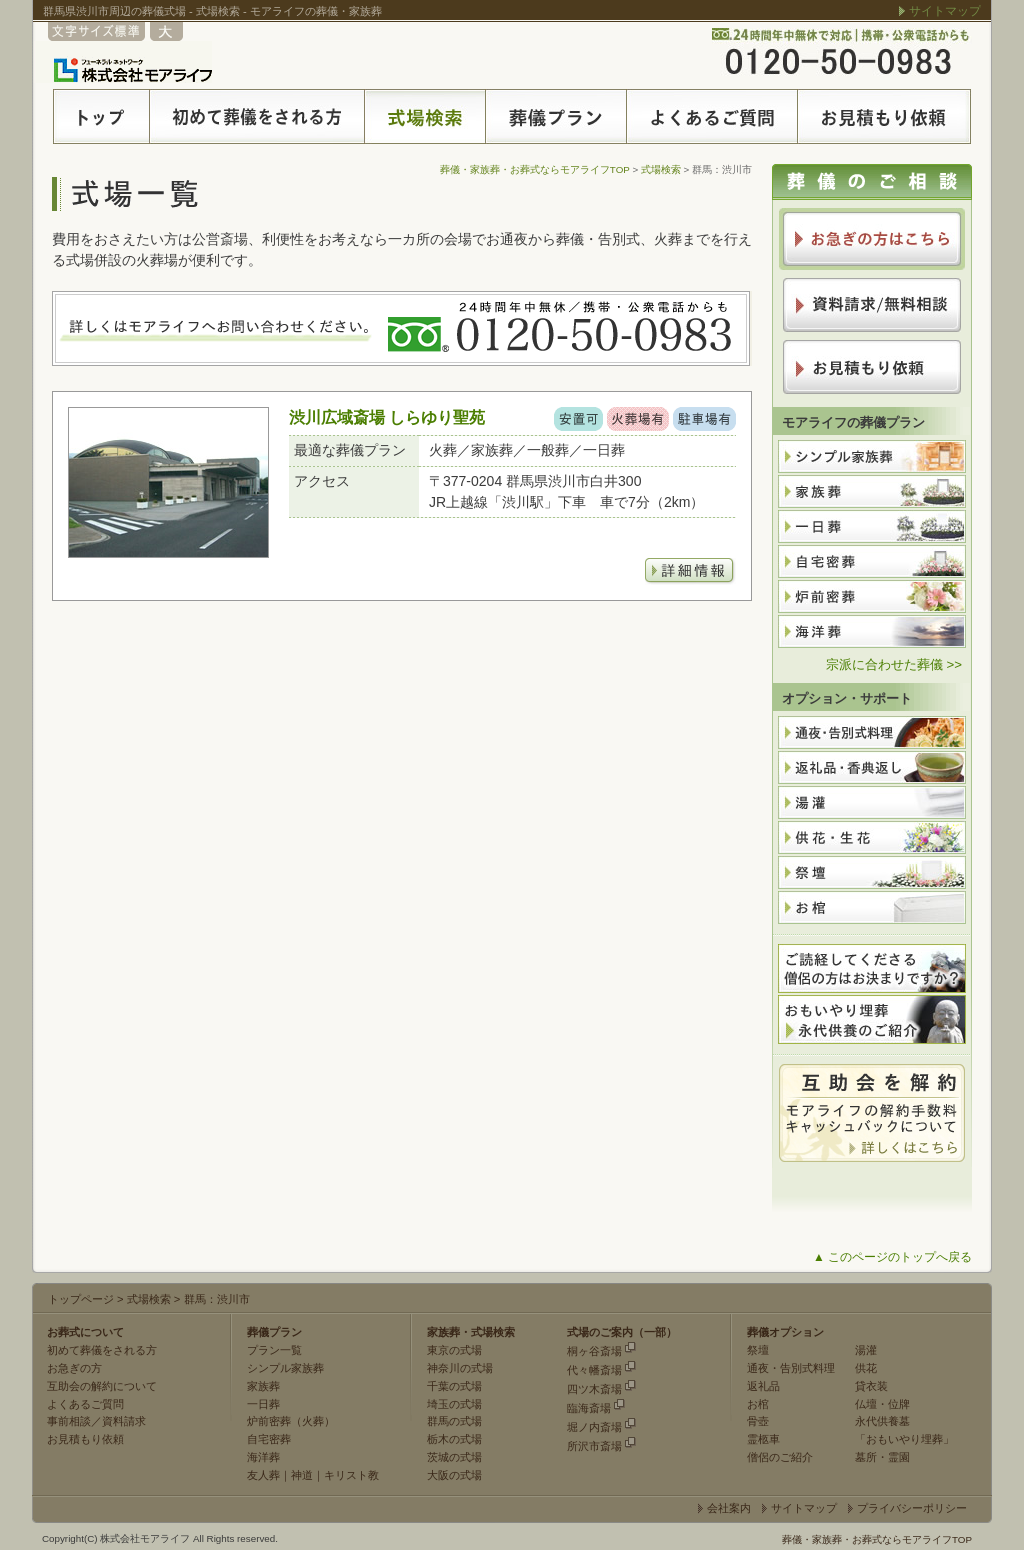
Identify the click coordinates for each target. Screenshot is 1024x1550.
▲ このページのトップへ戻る (892, 1257)
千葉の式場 (454, 1386)
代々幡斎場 (594, 1370)
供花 (866, 1368)
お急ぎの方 (74, 1368)
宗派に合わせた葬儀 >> (894, 664)
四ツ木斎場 (594, 1389)
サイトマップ (945, 11)
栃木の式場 (454, 1439)
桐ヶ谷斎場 (594, 1351)
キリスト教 (351, 1475)
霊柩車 (763, 1439)
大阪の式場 (454, 1475)
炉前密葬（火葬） (291, 1421)
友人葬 (263, 1475)
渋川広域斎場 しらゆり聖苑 (387, 417)
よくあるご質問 (85, 1404)
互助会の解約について (102, 1386)
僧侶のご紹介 (780, 1457)
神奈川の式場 (460, 1368)
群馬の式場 (454, 1421)
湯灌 (866, 1350)
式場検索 (661, 169)
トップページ (81, 1299)
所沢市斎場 (594, 1446)
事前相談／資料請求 (96, 1421)
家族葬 (263, 1386)
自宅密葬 (269, 1439)
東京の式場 (454, 1350)
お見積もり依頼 (85, 1439)
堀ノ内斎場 (594, 1427)
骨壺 (758, 1421)
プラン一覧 (274, 1350)
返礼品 (763, 1386)
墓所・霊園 (882, 1457)
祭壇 (758, 1350)
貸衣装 (871, 1386)
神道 (302, 1475)
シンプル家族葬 (285, 1368)
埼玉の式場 (454, 1404)
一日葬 (263, 1404)
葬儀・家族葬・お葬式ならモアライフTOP (535, 169)
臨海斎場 (589, 1408)
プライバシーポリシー (912, 1508)
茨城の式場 (454, 1457)
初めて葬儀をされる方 (102, 1350)
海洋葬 (263, 1457)
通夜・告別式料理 (791, 1368)
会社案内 (729, 1508)
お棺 (758, 1404)
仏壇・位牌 (882, 1404)
